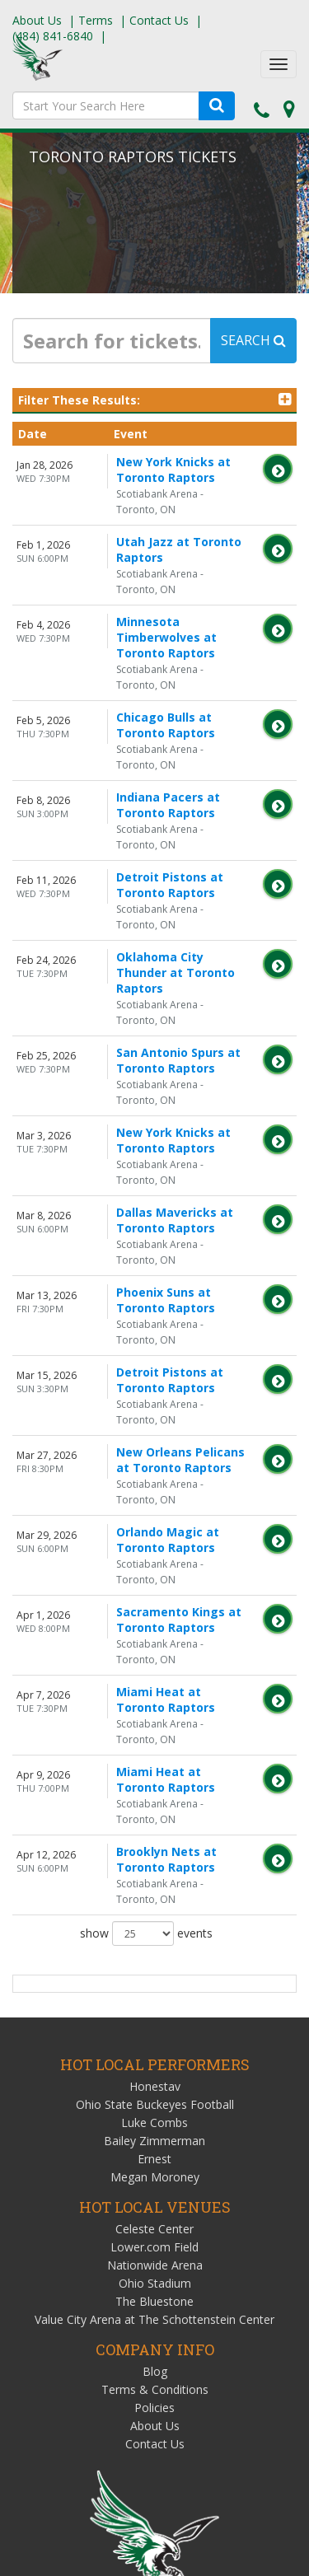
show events (146, 1623)
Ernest (154, 1848)
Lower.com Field (154, 1936)
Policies (154, 2097)
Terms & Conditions (154, 2079)
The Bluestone (154, 1991)
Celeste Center (154, 1918)
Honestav (154, 1776)
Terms (95, 20)
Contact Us (159, 20)
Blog (155, 2061)
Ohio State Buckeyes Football (155, 1794)
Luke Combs (154, 1812)
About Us (37, 20)
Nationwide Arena (155, 1954)
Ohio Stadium (155, 1972)
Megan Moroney (154, 1866)
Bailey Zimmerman (154, 1830)
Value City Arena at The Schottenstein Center (154, 2009)
